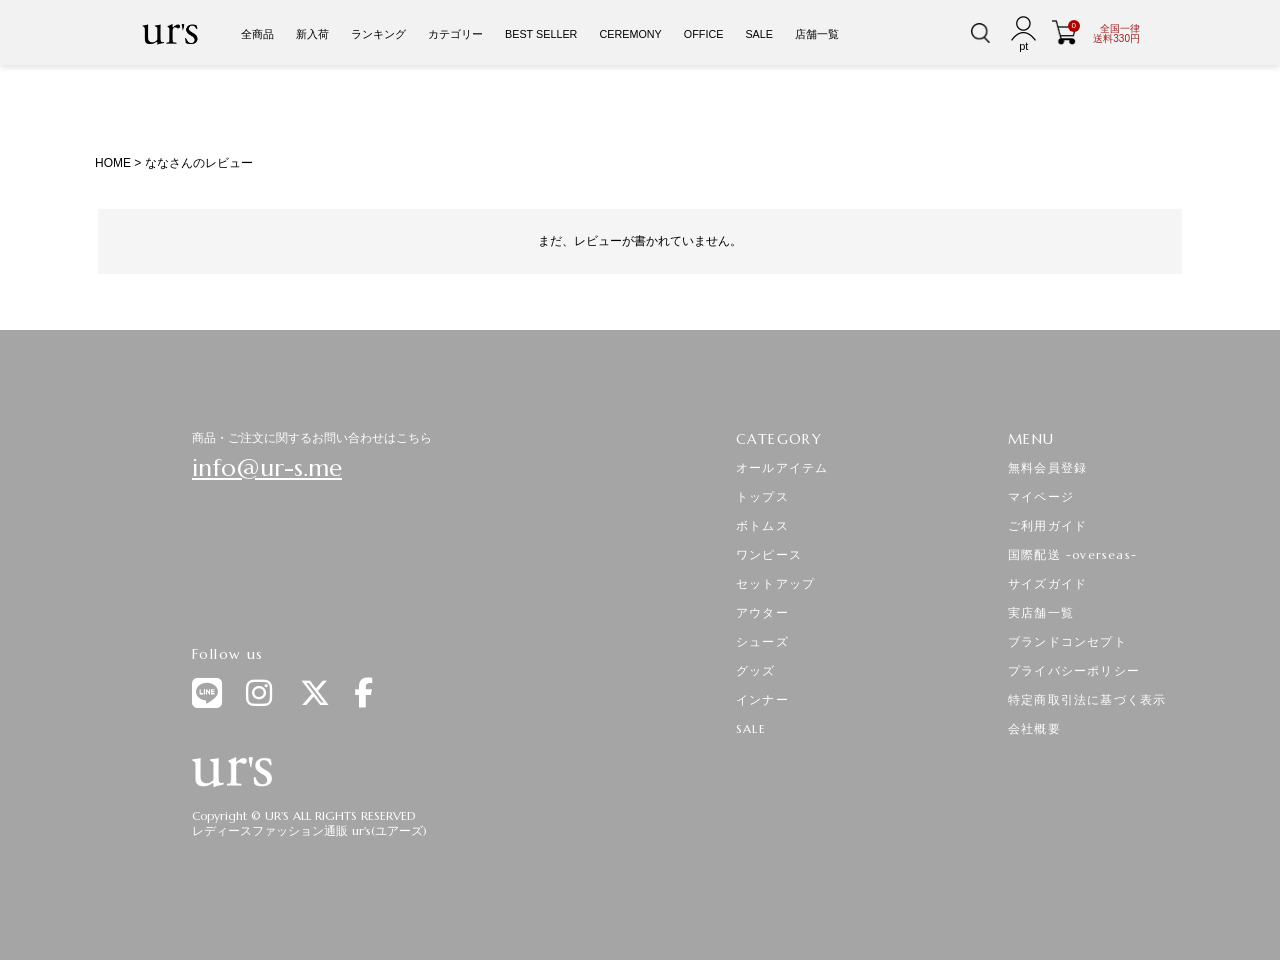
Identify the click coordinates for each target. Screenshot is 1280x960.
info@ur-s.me (267, 468)
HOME (113, 163)
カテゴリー (455, 34)
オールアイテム (782, 467)
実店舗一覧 (1041, 612)
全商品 (257, 34)
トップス (762, 496)
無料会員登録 (1047, 467)
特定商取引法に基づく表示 (1087, 699)
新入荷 (312, 34)
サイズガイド (1047, 583)
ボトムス (762, 525)
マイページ (1041, 496)
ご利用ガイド (1047, 525)
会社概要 (1034, 728)
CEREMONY (630, 34)
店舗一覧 (817, 34)
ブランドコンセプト (1067, 641)
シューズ (762, 641)
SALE (759, 34)
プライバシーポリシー (1074, 670)
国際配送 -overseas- (1072, 554)
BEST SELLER (541, 34)
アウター (762, 612)
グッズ (756, 670)
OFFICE (704, 34)
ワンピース (769, 554)
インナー (762, 699)
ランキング (378, 34)
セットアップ (775, 583)
